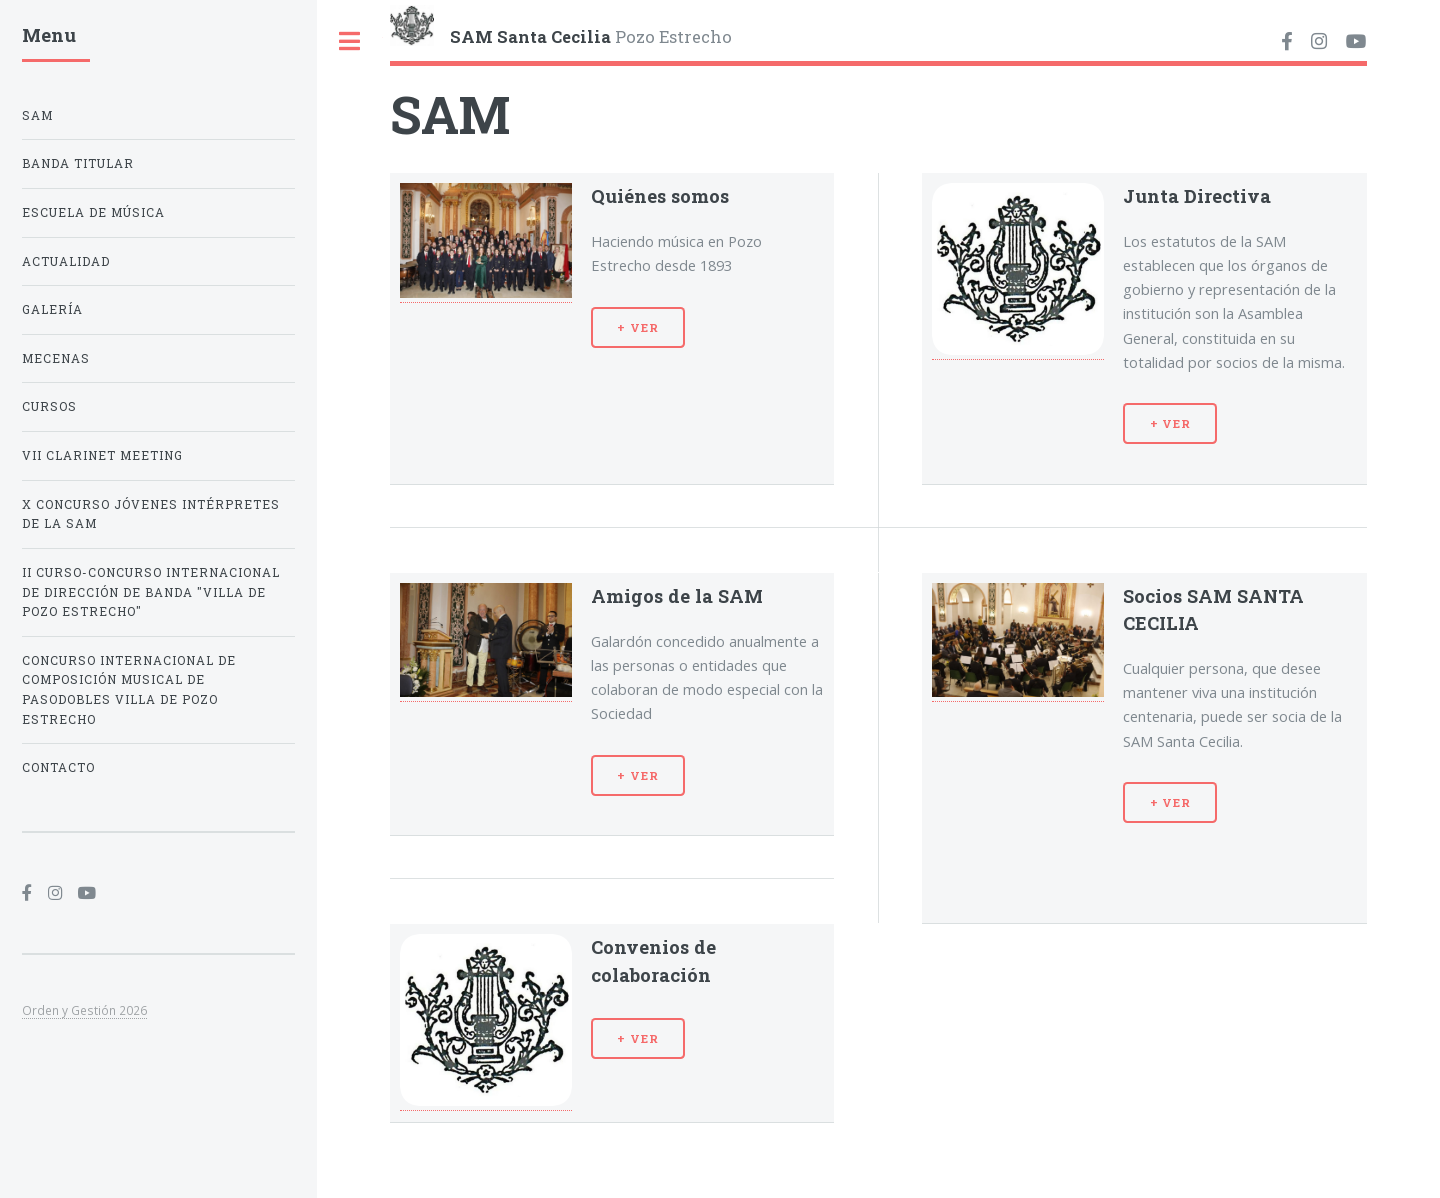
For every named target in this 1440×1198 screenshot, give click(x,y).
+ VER (637, 327)
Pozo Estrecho (591, 36)
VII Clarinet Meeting (102, 455)
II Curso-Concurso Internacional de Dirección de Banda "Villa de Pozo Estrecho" (151, 592)
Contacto (58, 767)
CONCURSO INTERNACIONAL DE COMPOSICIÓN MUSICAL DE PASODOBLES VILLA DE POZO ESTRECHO (129, 690)
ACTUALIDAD (66, 261)
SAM (37, 115)
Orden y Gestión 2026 (84, 1010)
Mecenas (56, 358)
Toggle (350, 41)
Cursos (49, 406)
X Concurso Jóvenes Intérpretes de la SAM (151, 514)
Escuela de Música (93, 212)
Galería (52, 309)
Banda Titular (78, 163)
